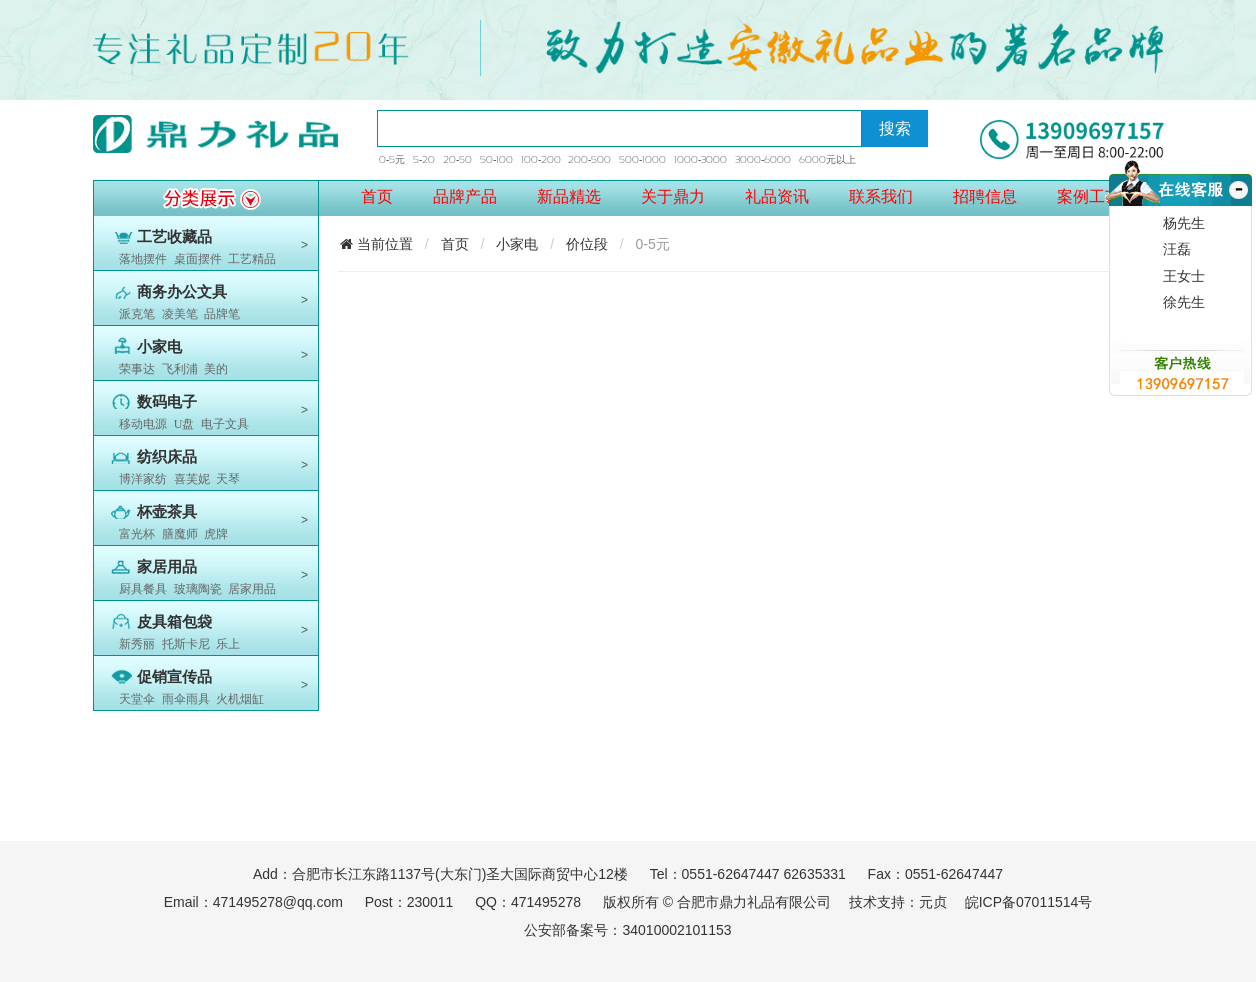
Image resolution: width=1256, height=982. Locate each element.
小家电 (159, 347)
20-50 (457, 159)
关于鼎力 (673, 196)
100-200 (541, 159)
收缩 (1236, 213)
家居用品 (167, 567)
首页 (377, 196)
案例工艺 (1089, 196)
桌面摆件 (198, 259)
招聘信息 (985, 196)
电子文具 (225, 424)
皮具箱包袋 (174, 622)
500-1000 (642, 159)
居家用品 (252, 589)
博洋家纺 (143, 479)
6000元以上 (827, 159)
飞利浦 (180, 369)
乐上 (228, 644)
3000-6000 (763, 159)
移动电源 (143, 424)
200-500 (589, 159)
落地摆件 (143, 259)
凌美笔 (180, 314)
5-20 (424, 159)
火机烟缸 (240, 699)
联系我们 (881, 196)
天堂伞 (137, 699)
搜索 (895, 128)
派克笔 (137, 314)
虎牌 (216, 534)
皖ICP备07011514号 (1029, 902)
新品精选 (569, 196)
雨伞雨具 (186, 699)
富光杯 (137, 534)
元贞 (933, 902)
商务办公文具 (182, 292)
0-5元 (392, 159)
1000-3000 (700, 159)
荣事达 (137, 369)
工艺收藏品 (174, 237)
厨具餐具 (143, 589)
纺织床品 (167, 457)
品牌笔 (222, 314)
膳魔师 (180, 534)
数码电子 (167, 402)
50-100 (496, 159)
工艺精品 (252, 259)
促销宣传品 (174, 677)
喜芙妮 (192, 479)
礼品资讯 (777, 196)
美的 (216, 369)
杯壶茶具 (167, 512)
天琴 (228, 479)
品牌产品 (465, 196)
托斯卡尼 (186, 644)
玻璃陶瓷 (198, 589)
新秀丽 (137, 644)
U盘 (184, 424)
